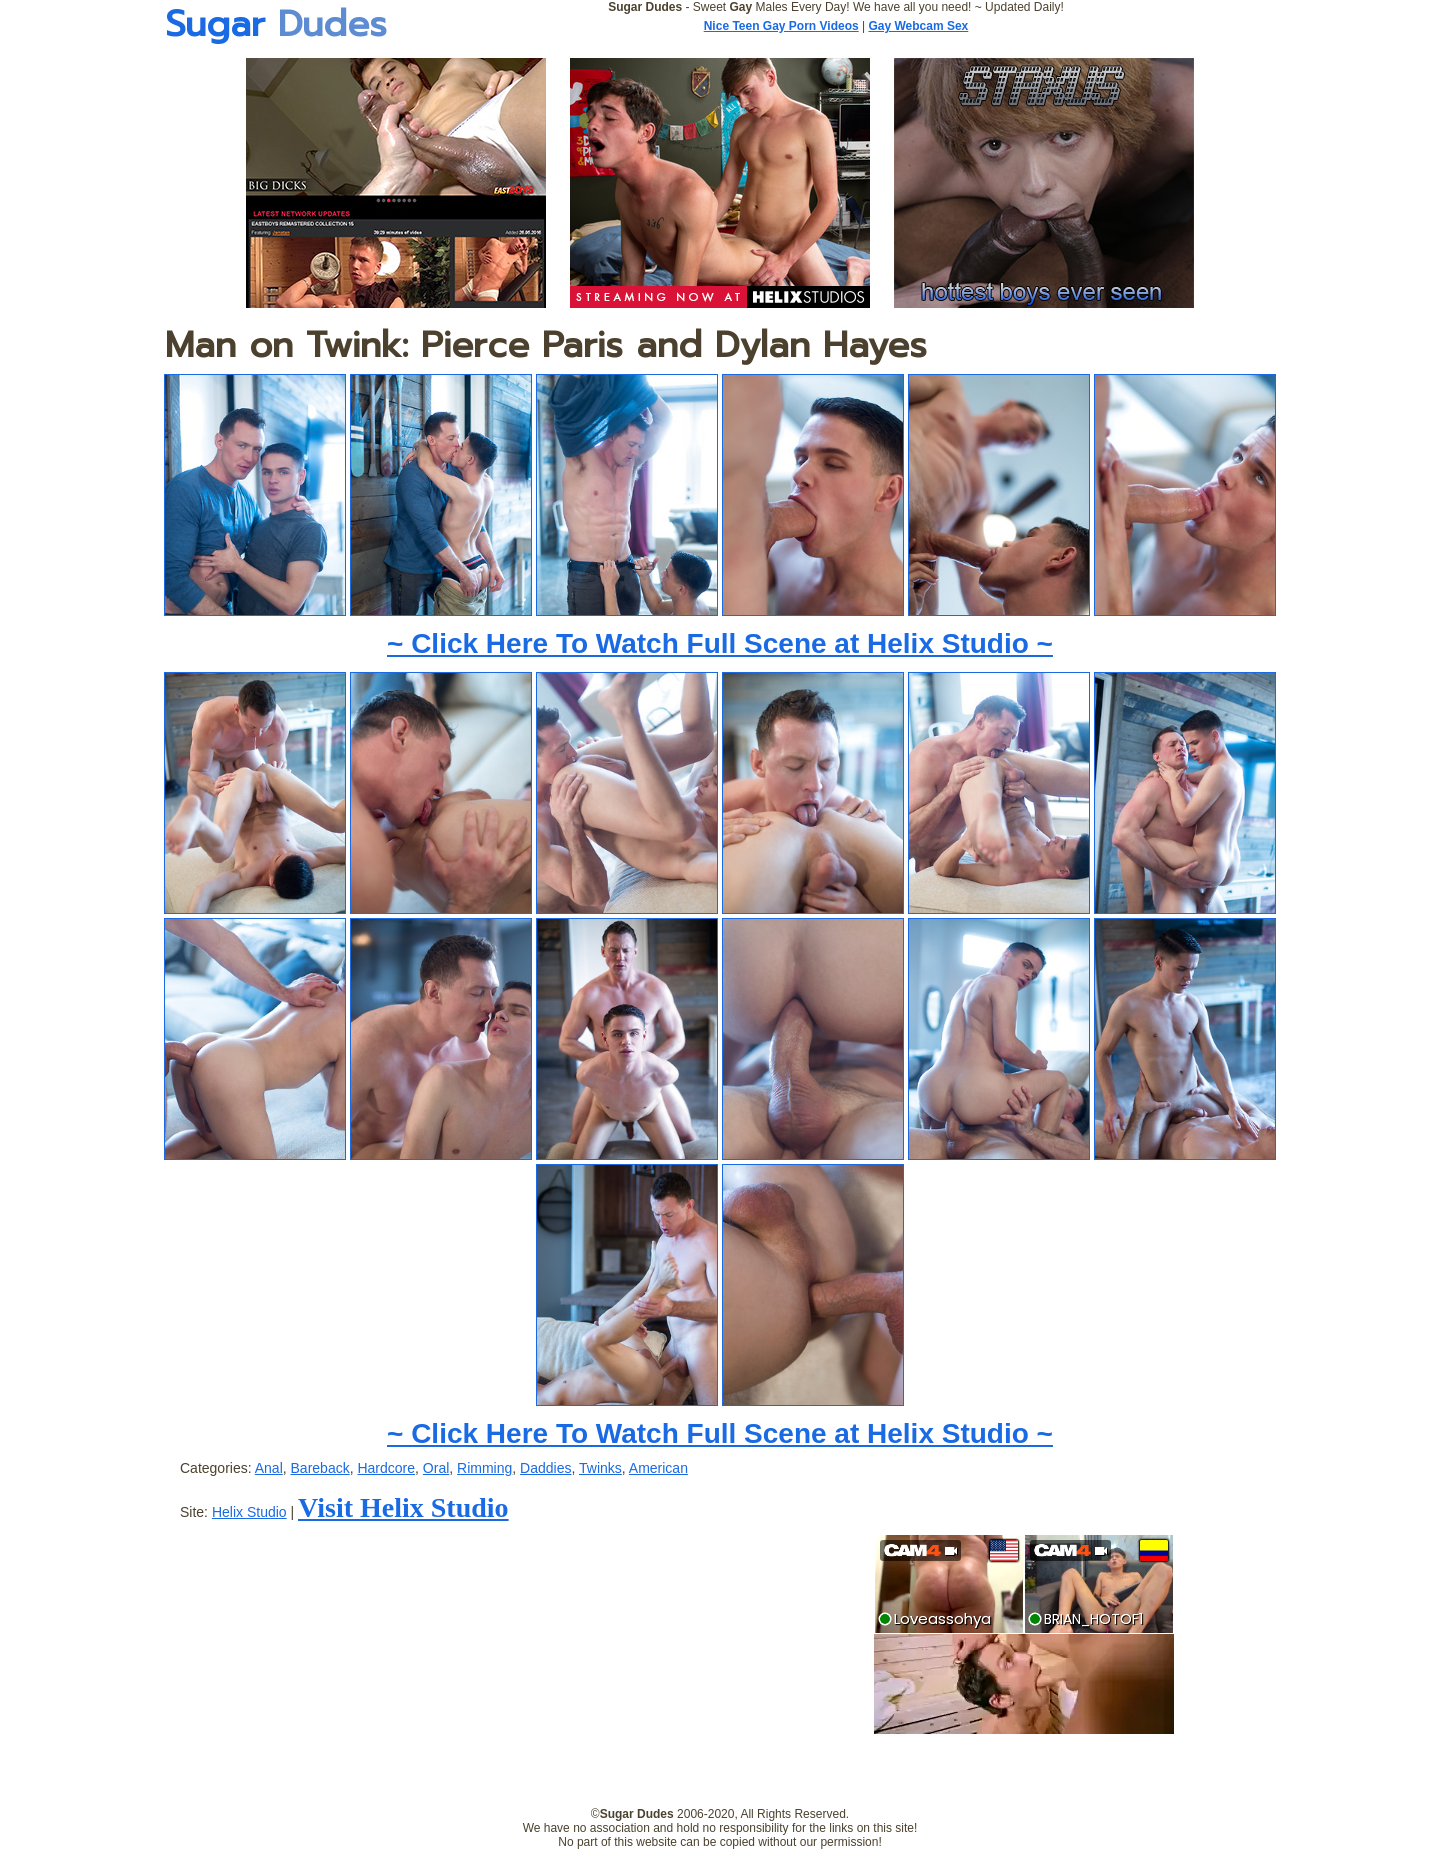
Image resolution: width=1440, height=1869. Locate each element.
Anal (269, 1468)
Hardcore (386, 1468)
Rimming (484, 1468)
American (658, 1468)
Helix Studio (249, 1512)
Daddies (545, 1468)
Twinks (600, 1468)
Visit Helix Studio (403, 1507)
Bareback (320, 1468)
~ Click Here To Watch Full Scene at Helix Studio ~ (720, 643)
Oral (436, 1468)
